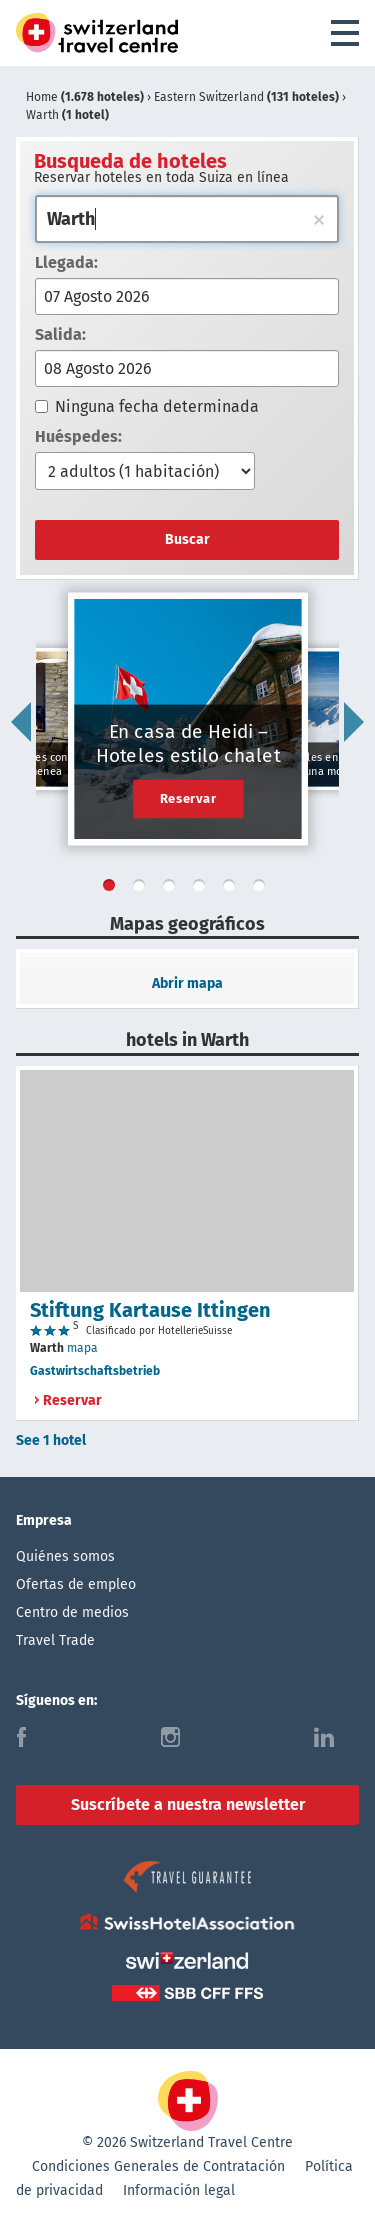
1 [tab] (113, 889)
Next (354, 722)
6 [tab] (263, 889)
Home (86, 97)
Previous (21, 722)
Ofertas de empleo (76, 1584)
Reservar (188, 798)
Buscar (187, 539)
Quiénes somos (65, 1556)
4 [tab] (203, 889)
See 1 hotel (51, 1440)
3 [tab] (173, 889)
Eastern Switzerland (248, 97)
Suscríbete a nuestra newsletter (188, 1804)
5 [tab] (233, 889)
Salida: (60, 334)
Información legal (179, 2190)
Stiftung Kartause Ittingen (150, 1310)
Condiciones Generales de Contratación (158, 2166)
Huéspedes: (78, 436)
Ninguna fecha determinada (147, 406)
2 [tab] (143, 889)
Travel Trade (55, 1640)
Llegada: (66, 262)
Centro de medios (72, 1612)
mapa (82, 1348)
